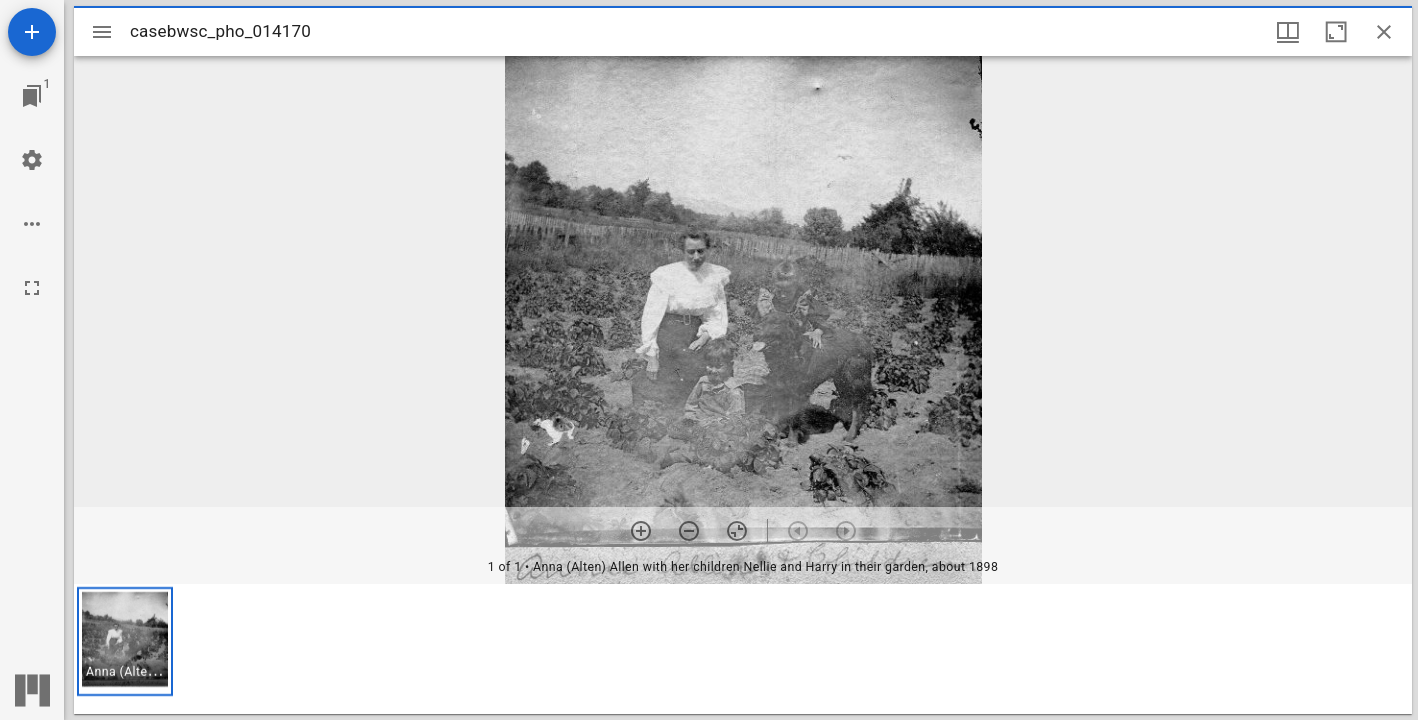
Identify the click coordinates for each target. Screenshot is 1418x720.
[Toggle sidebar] (102, 32)
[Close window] (1384, 32)
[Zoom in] (641, 531)
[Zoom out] (689, 531)
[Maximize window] (1336, 32)
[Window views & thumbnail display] (1288, 32)
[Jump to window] (32, 96)
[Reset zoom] (737, 531)
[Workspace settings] (32, 160)
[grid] (743, 649)
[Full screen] (32, 288)
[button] (125, 641)
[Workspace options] (32, 224)
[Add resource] (32, 32)
